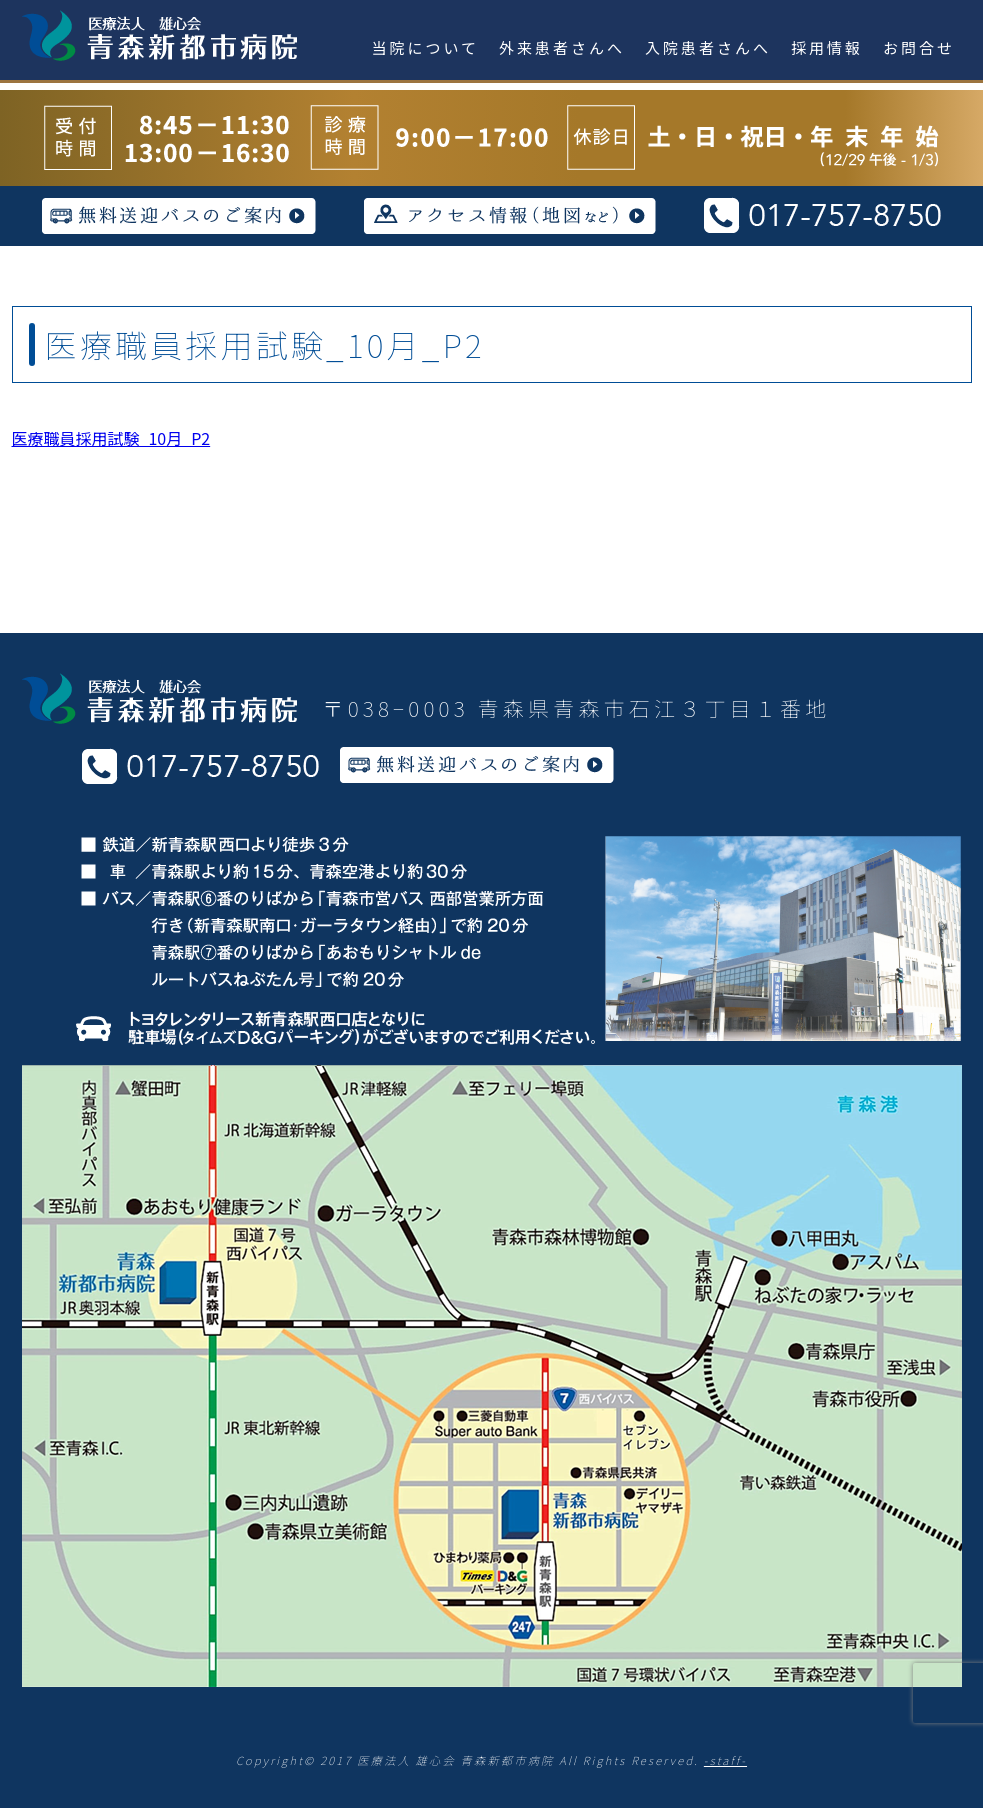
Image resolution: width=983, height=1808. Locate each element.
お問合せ (919, 47)
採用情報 (827, 47)
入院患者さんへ (708, 47)
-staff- (725, 1760)
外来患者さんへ (562, 47)
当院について (426, 47)
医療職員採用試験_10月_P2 (111, 438)
